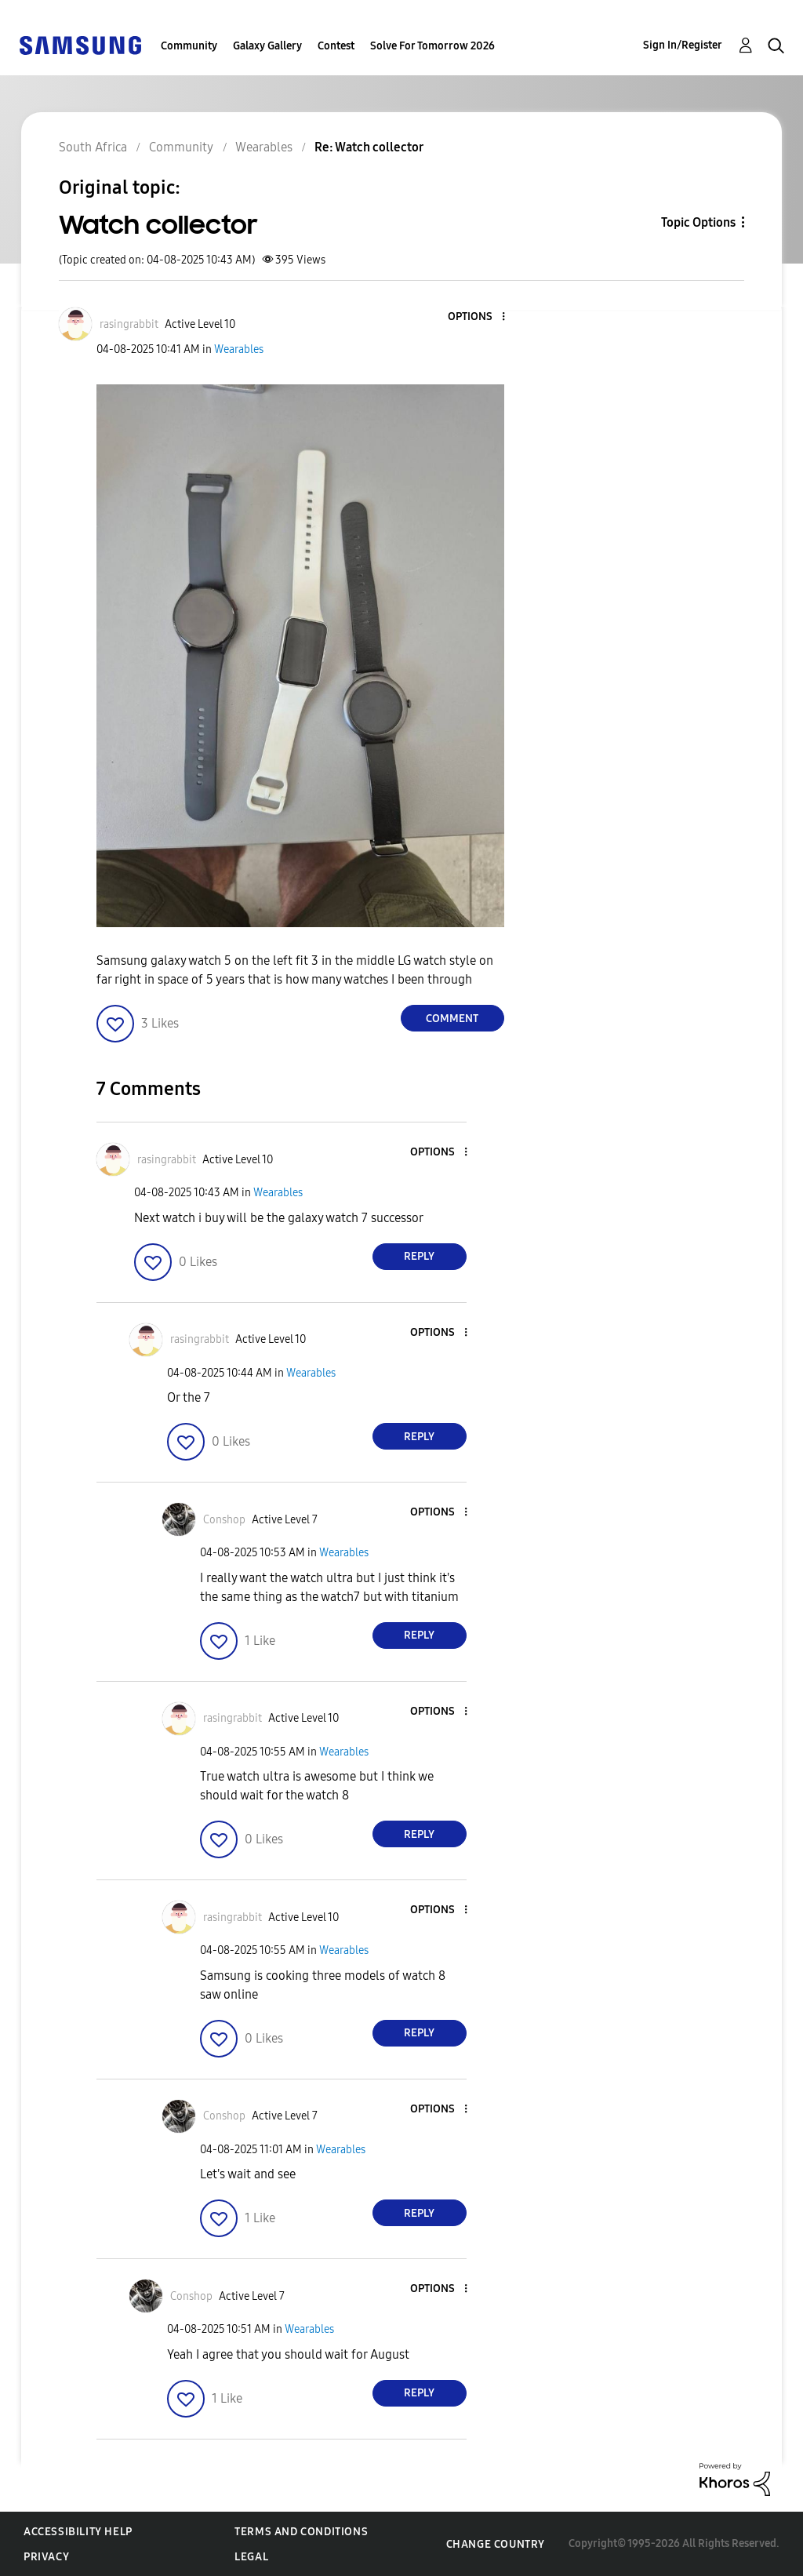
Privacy (46, 2556)
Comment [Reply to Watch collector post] (452, 1018)
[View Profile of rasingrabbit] (129, 324)
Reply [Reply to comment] (419, 1256)
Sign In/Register (682, 45)
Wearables (238, 349)
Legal (251, 2556)
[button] (476, 317)
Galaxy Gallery (267, 46)
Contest (336, 46)
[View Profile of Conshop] (224, 1519)
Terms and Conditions (301, 2531)
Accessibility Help (78, 2531)
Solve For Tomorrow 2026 (432, 46)
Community (189, 46)
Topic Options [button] (698, 222)
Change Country (495, 2544)
